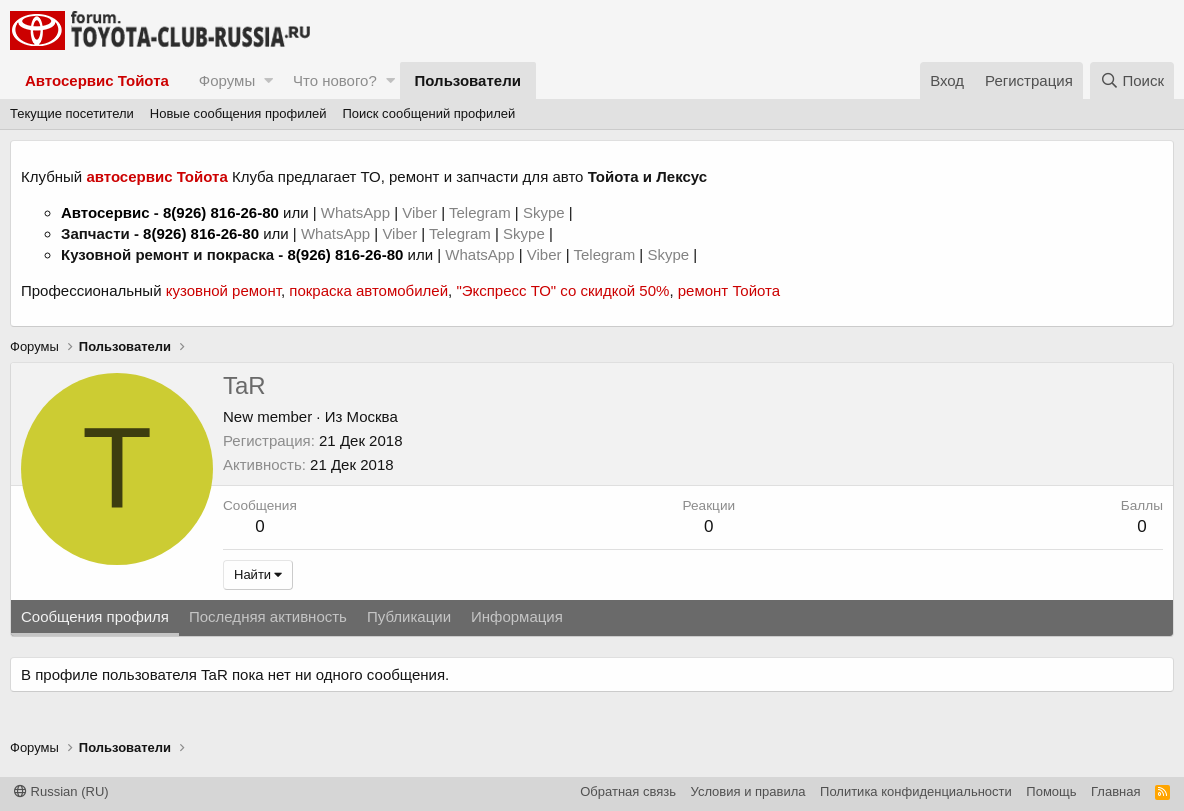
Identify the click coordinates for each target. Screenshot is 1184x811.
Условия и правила (748, 791)
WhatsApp (357, 212)
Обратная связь (628, 791)
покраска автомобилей (368, 290)
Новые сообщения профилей (238, 113)
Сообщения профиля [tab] (95, 616)
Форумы (227, 80)
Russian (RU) (61, 791)
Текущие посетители (72, 113)
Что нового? (335, 80)
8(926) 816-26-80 (221, 212)
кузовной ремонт (223, 290)
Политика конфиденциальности (916, 791)
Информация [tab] (517, 616)
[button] (268, 80)
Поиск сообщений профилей (428, 113)
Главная (1115, 791)
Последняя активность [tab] (268, 616)
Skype (546, 212)
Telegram (482, 212)
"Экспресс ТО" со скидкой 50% (562, 290)
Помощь (1051, 791)
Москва (372, 416)
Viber (419, 212)
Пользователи (468, 80)
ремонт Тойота (729, 290)
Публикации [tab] (409, 616)
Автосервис (105, 212)
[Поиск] (1132, 80)
